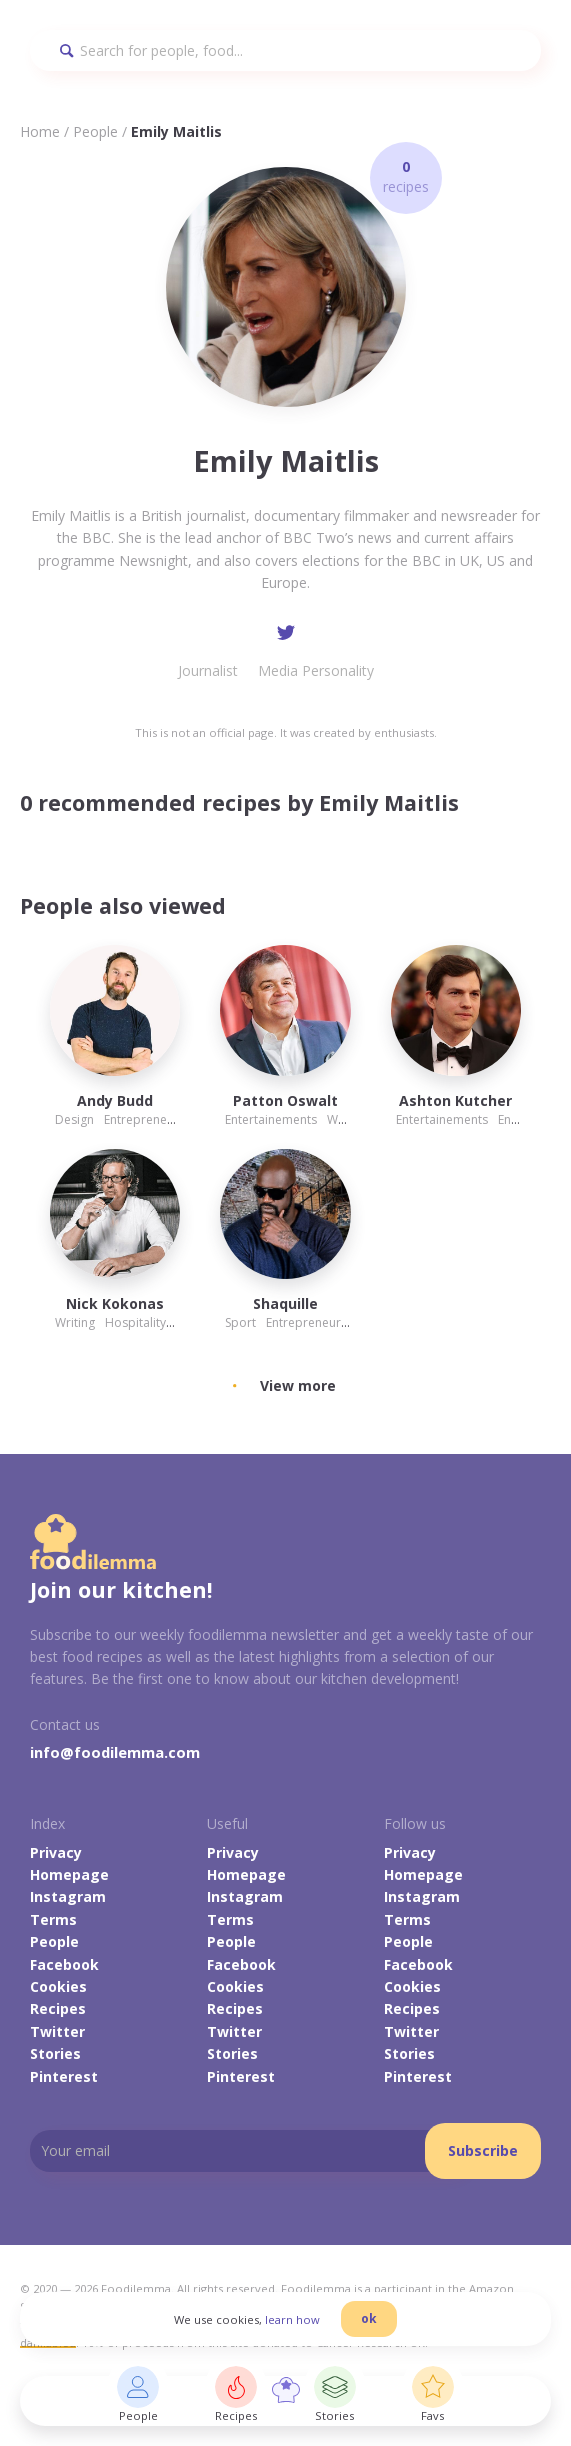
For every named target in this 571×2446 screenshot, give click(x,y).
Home (40, 131)
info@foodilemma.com (115, 1752)
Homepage (69, 1874)
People (95, 131)
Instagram (68, 1896)
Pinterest (64, 2076)
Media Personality (316, 670)
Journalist (208, 670)
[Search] (285, 50)
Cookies (58, 1986)
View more (298, 1385)
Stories (55, 2053)
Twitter (57, 2031)
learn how (292, 2319)
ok (369, 2318)
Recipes (58, 2008)
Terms (53, 1919)
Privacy (56, 1852)
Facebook (64, 1964)
